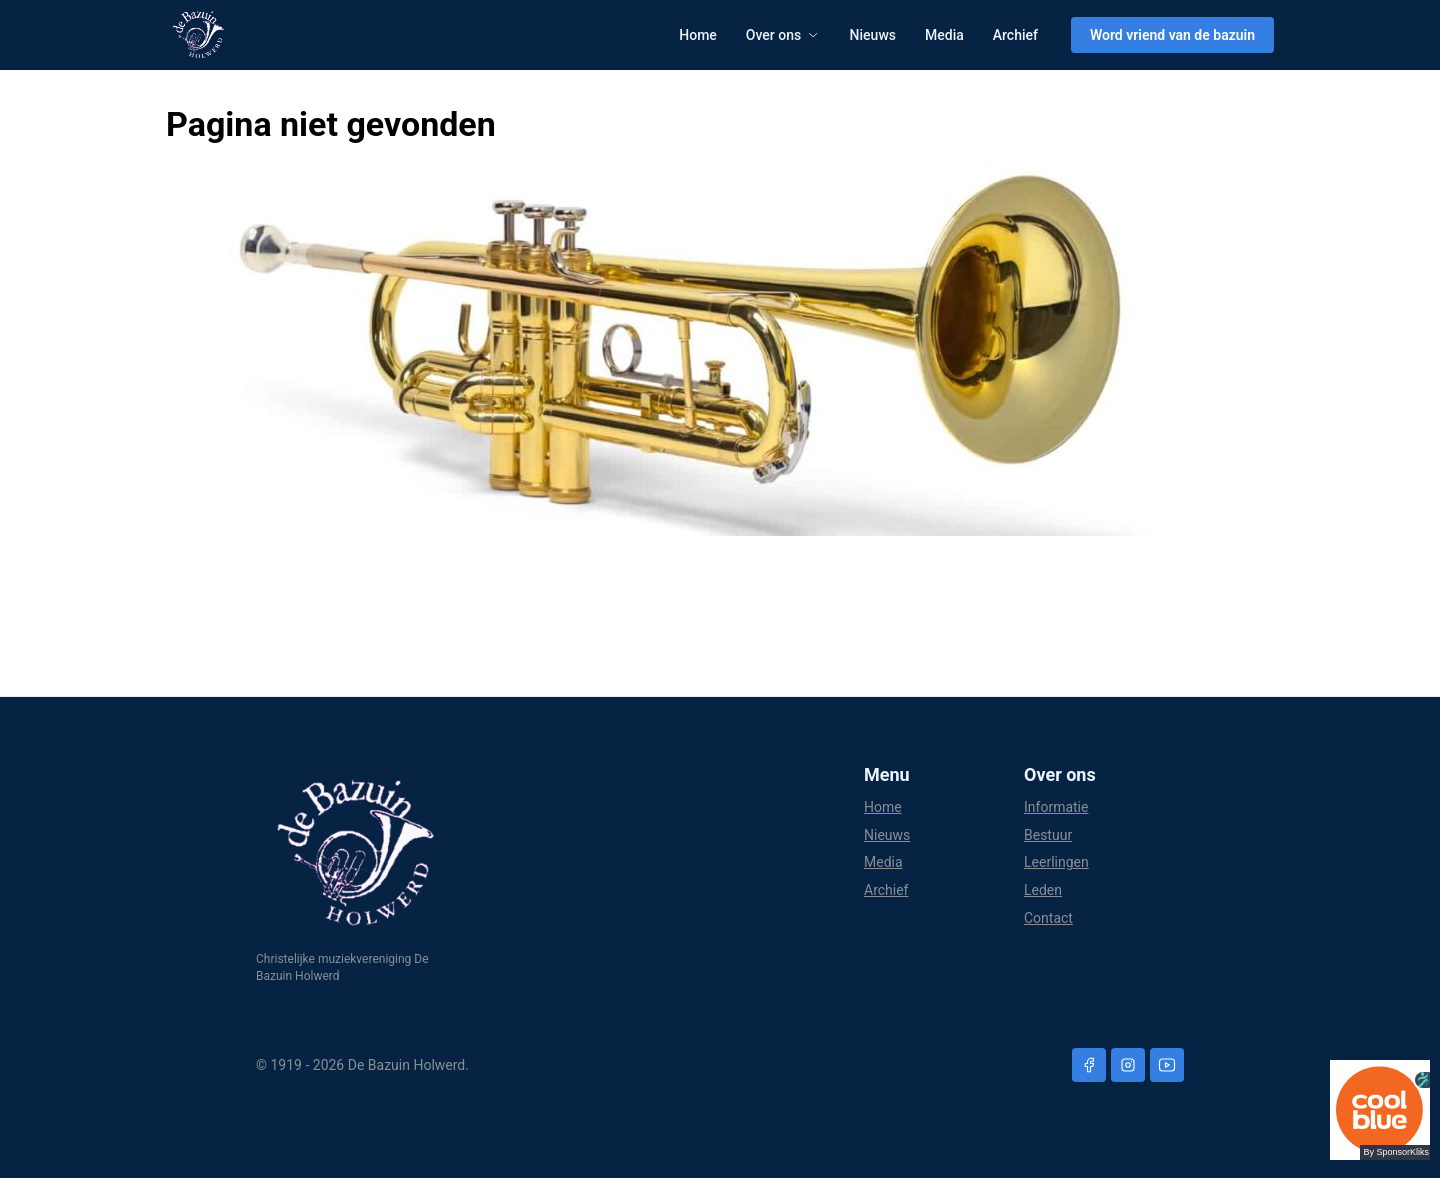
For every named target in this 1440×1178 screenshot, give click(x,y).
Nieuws (873, 35)
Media (944, 35)
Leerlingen (1056, 862)
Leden (1043, 890)
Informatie (1056, 807)
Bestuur (1048, 835)
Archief (1015, 35)
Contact (1048, 918)
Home (698, 35)
